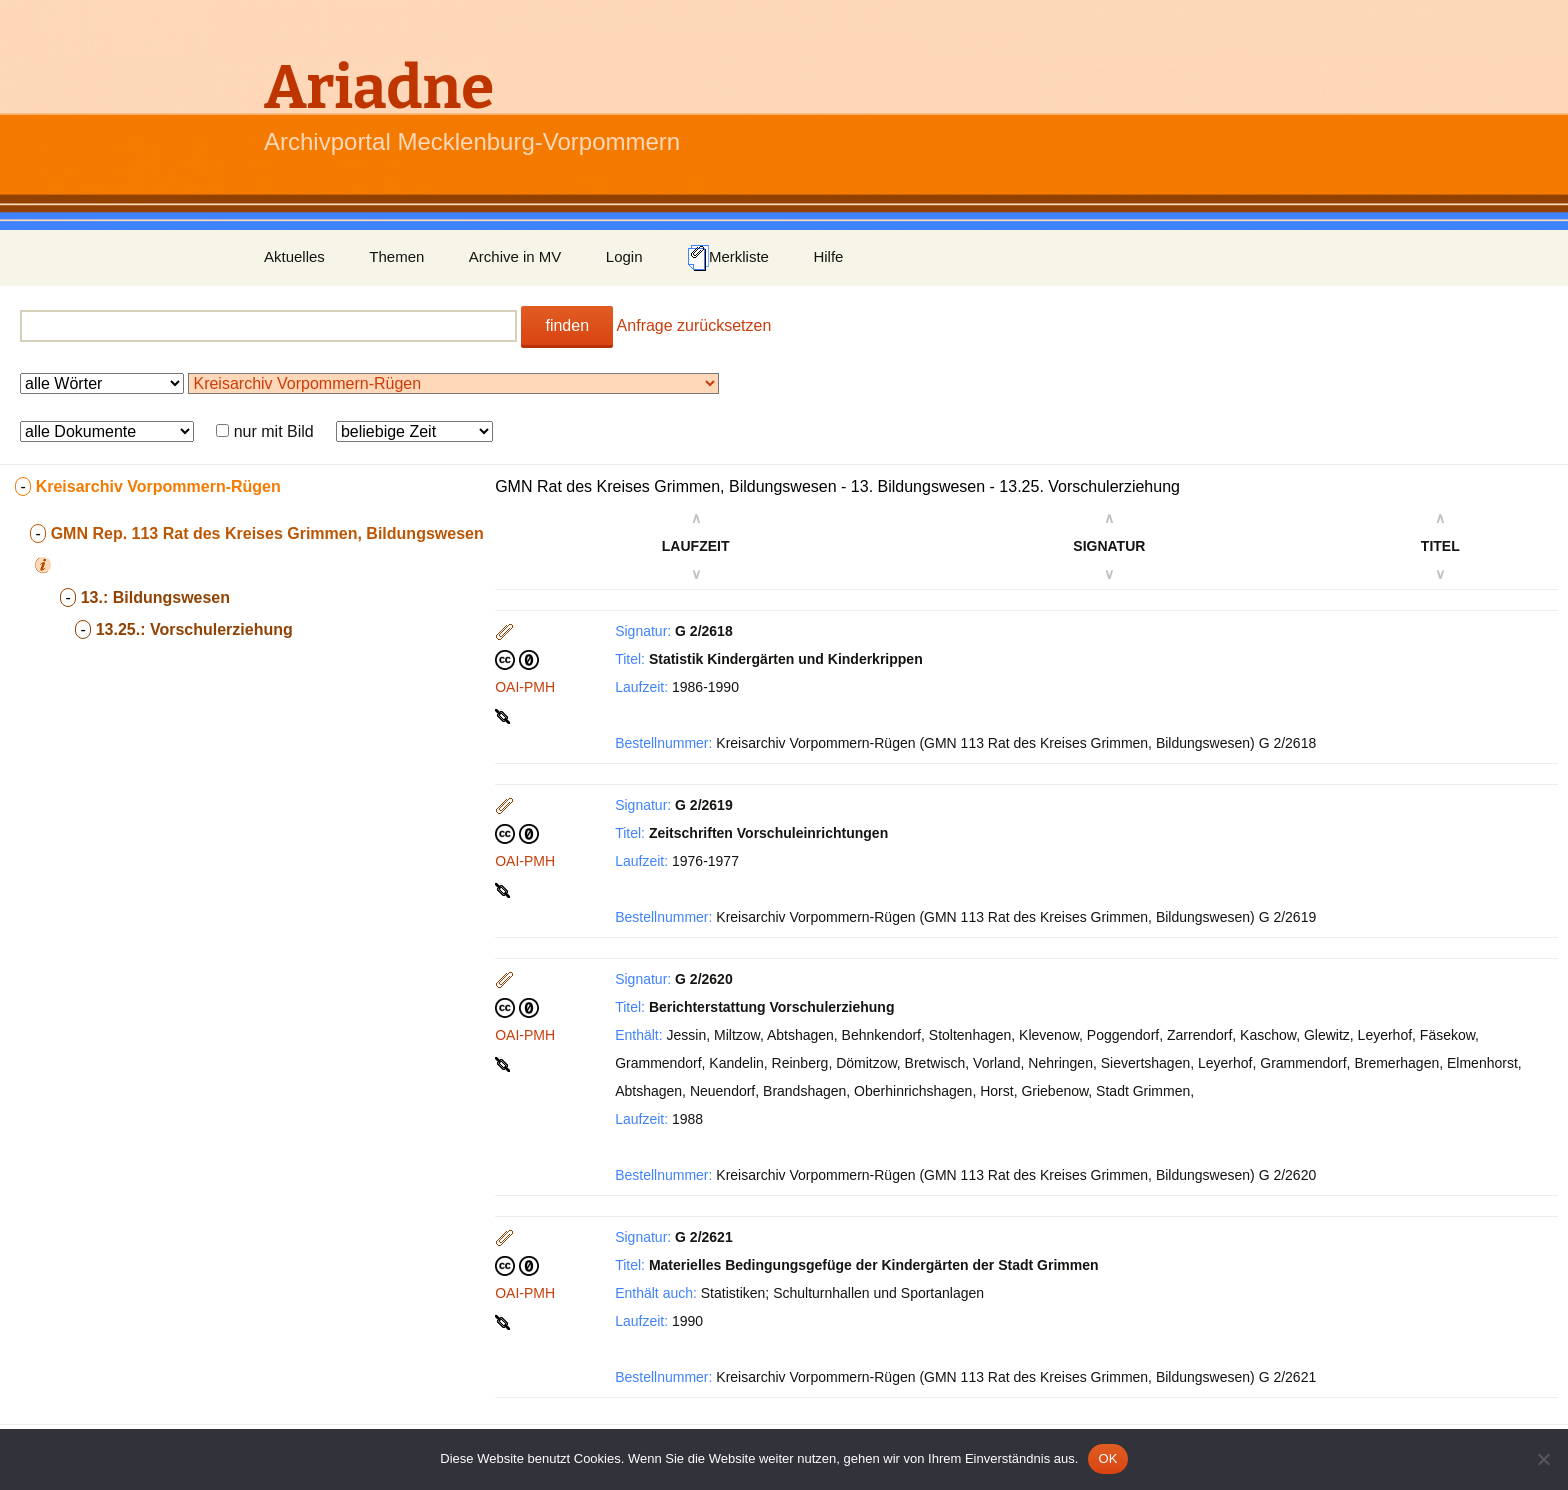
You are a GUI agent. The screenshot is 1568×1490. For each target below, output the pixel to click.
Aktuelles (294, 256)
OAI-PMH (525, 687)
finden (567, 325)
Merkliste (728, 258)
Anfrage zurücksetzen (694, 325)
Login (624, 256)
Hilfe (828, 256)
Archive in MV (515, 256)
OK (1107, 1458)
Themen (396, 256)
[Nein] (1543, 1459)
